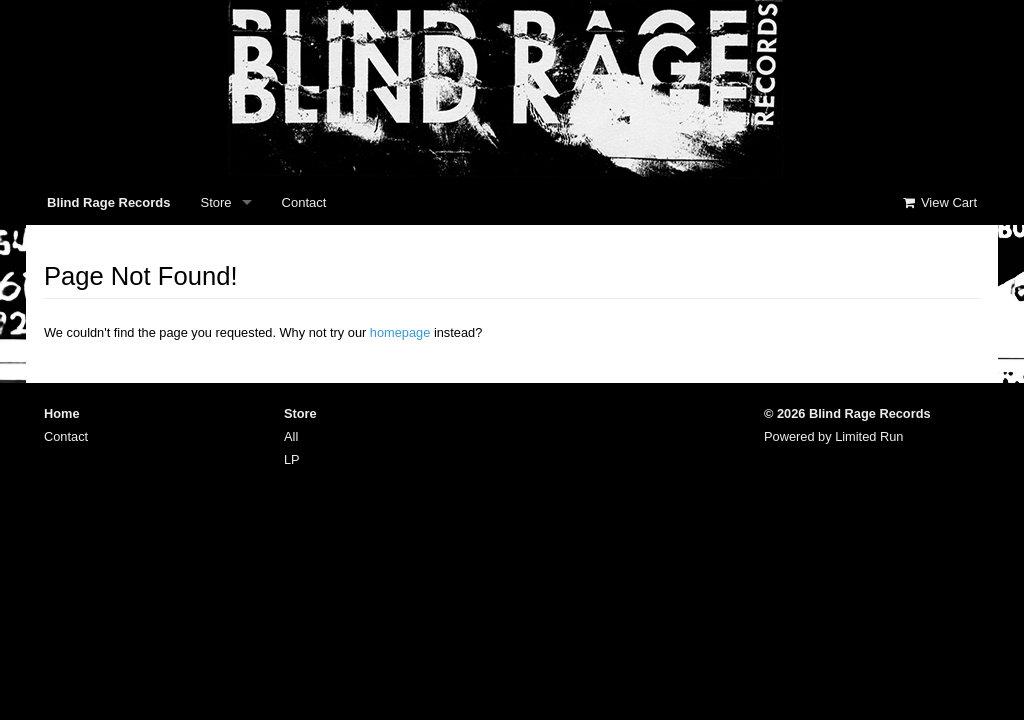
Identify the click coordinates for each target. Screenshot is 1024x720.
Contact (304, 202)
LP (292, 459)
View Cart (939, 202)
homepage (400, 332)
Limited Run (869, 436)
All (291, 436)
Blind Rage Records (109, 202)
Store (216, 202)
